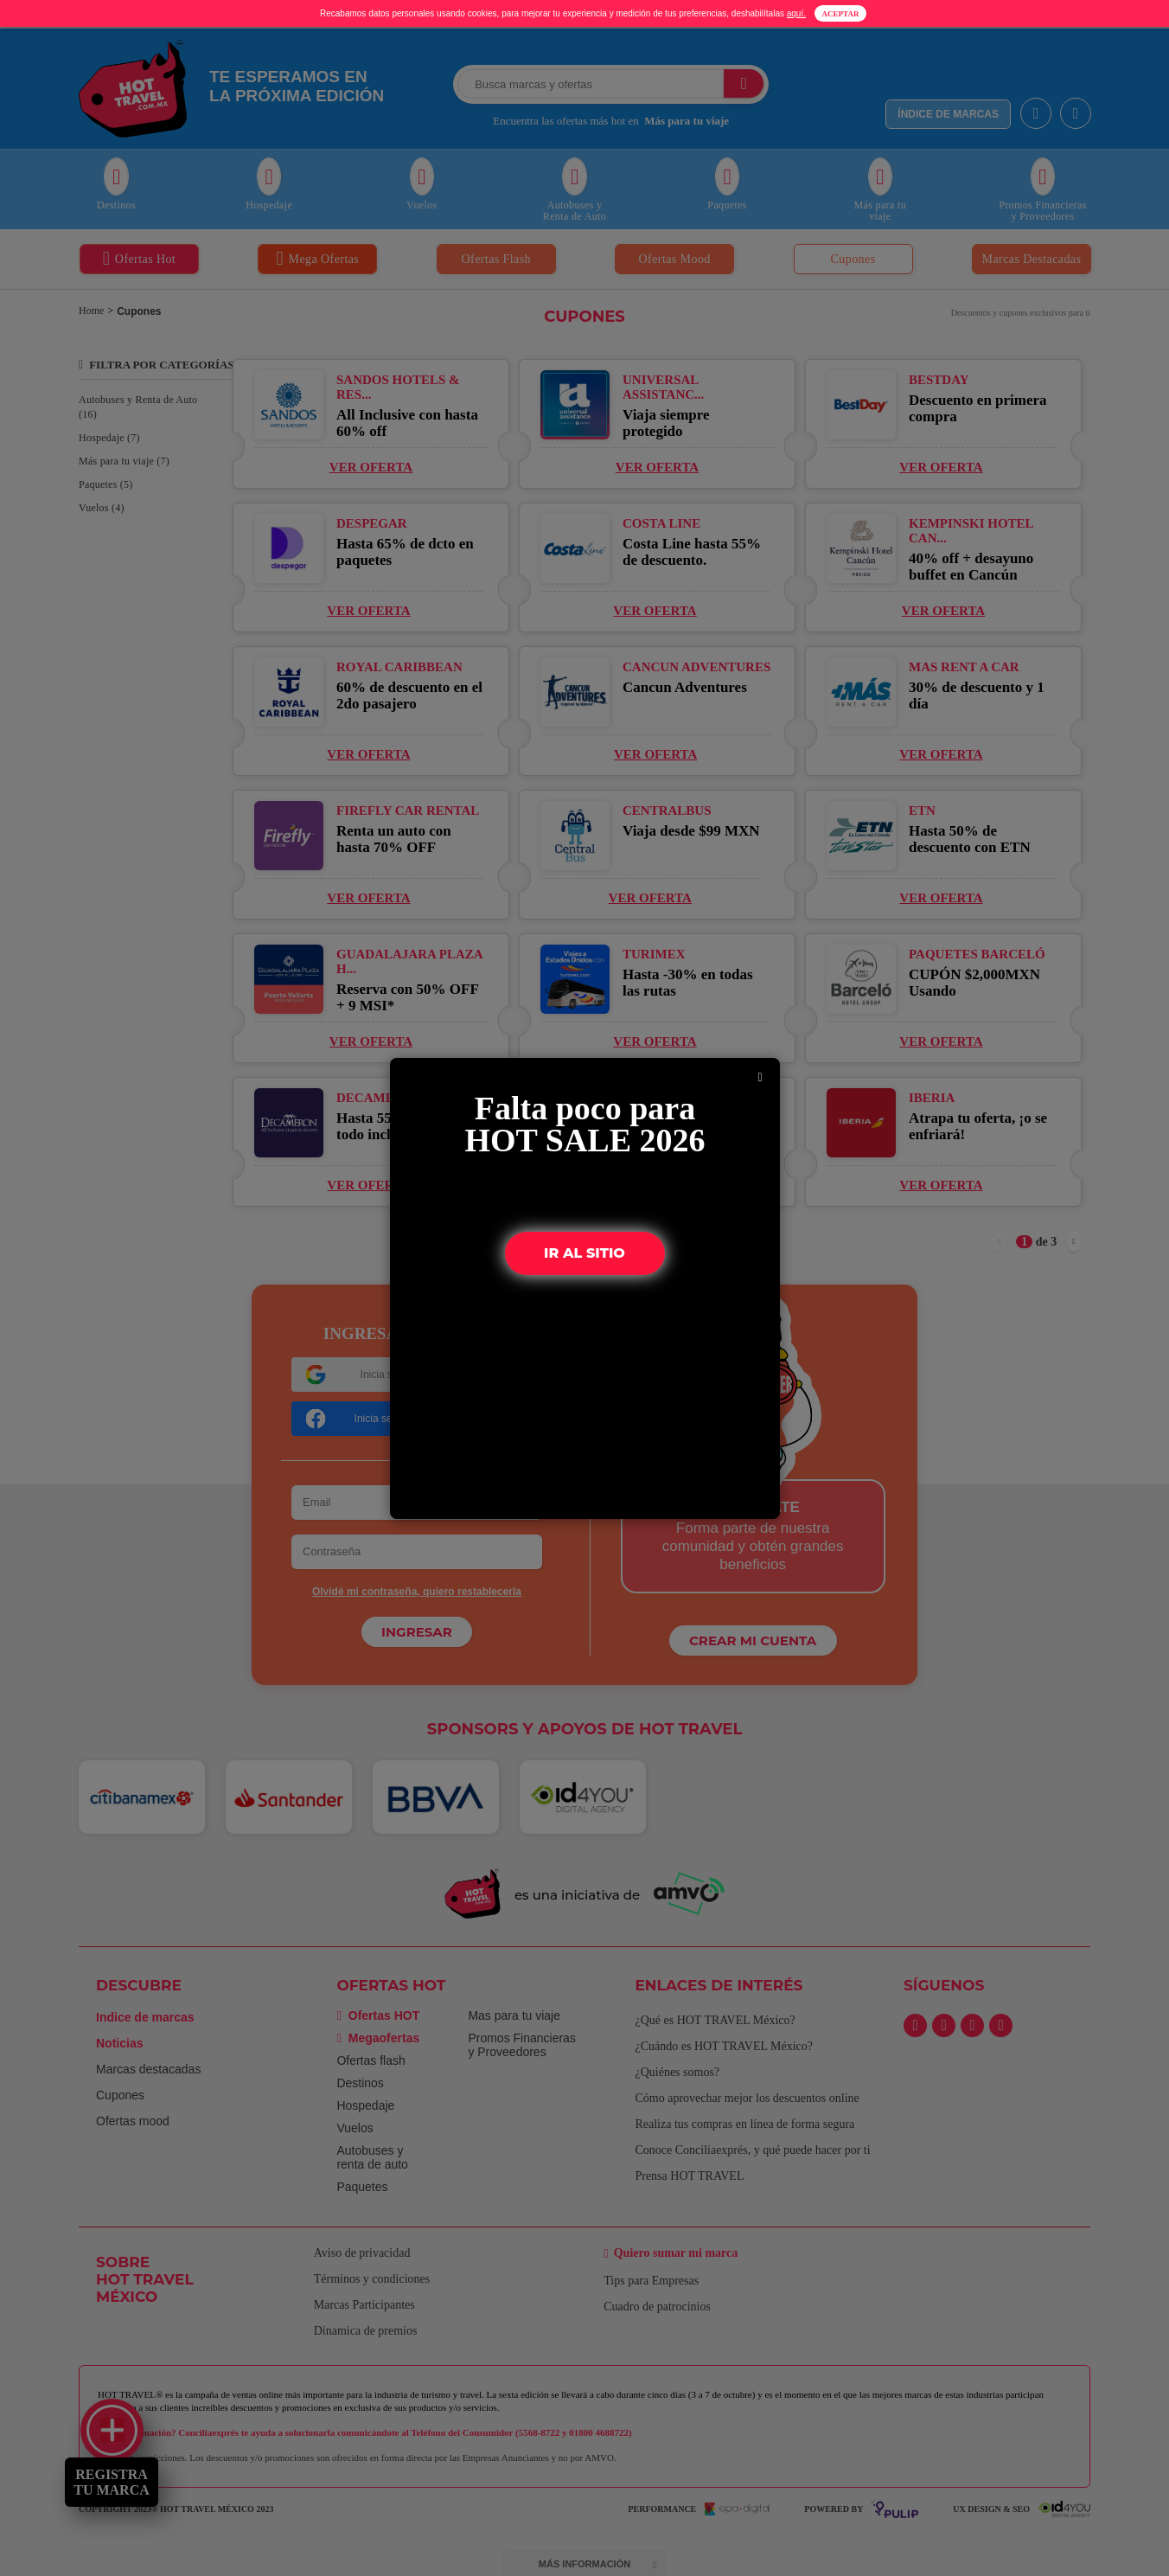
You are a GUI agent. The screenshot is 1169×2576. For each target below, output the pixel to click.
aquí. (796, 13)
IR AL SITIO (585, 1253)
